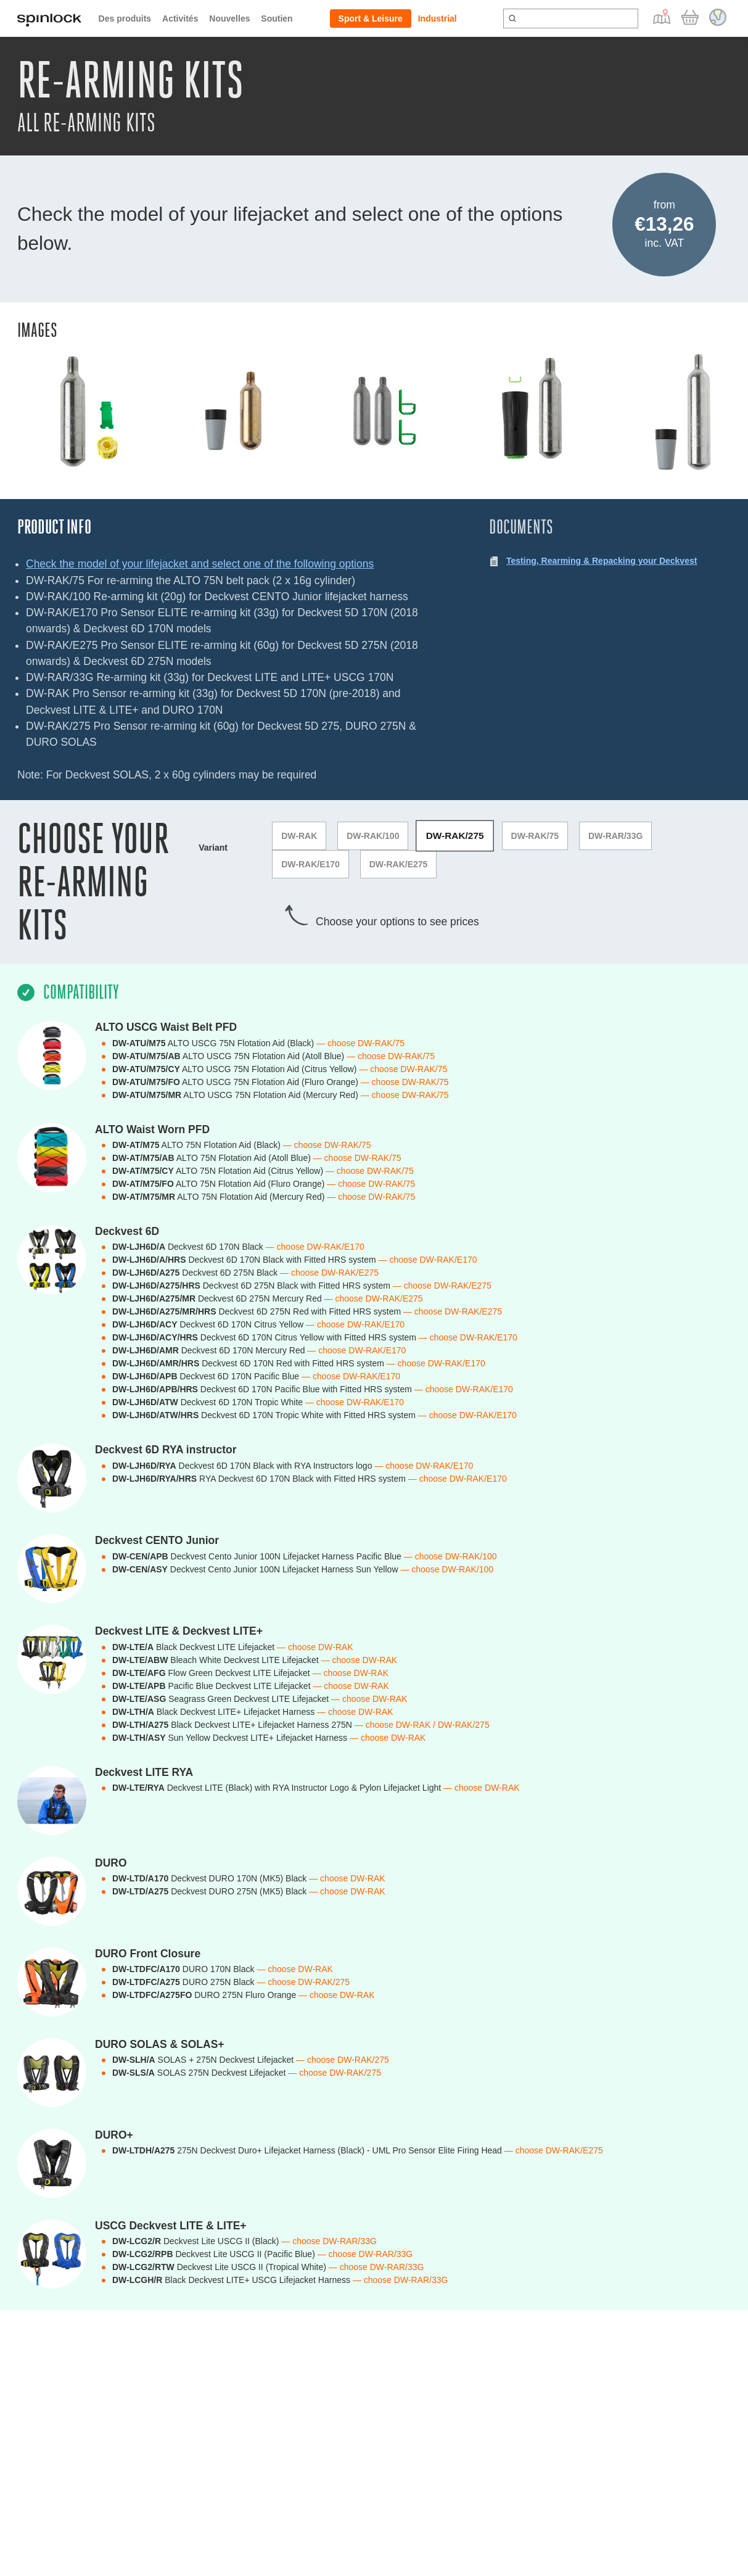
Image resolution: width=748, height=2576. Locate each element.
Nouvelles (229, 18)
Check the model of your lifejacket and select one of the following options (200, 564)
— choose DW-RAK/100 (450, 1556)
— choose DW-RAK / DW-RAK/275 (422, 1725)
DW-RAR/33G (615, 836)
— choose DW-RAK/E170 (315, 1247)
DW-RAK (299, 836)
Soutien (276, 18)
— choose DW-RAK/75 (360, 1043)
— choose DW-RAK (315, 1647)
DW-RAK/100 (373, 836)
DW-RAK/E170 (310, 864)
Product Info (54, 527)
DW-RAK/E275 (398, 864)
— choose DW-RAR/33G (329, 2241)
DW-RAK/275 (455, 835)
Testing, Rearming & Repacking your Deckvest (601, 561)
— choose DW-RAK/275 (303, 1982)
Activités (180, 18)
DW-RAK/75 (535, 836)
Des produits (125, 18)
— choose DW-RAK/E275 (329, 1273)
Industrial (437, 18)
